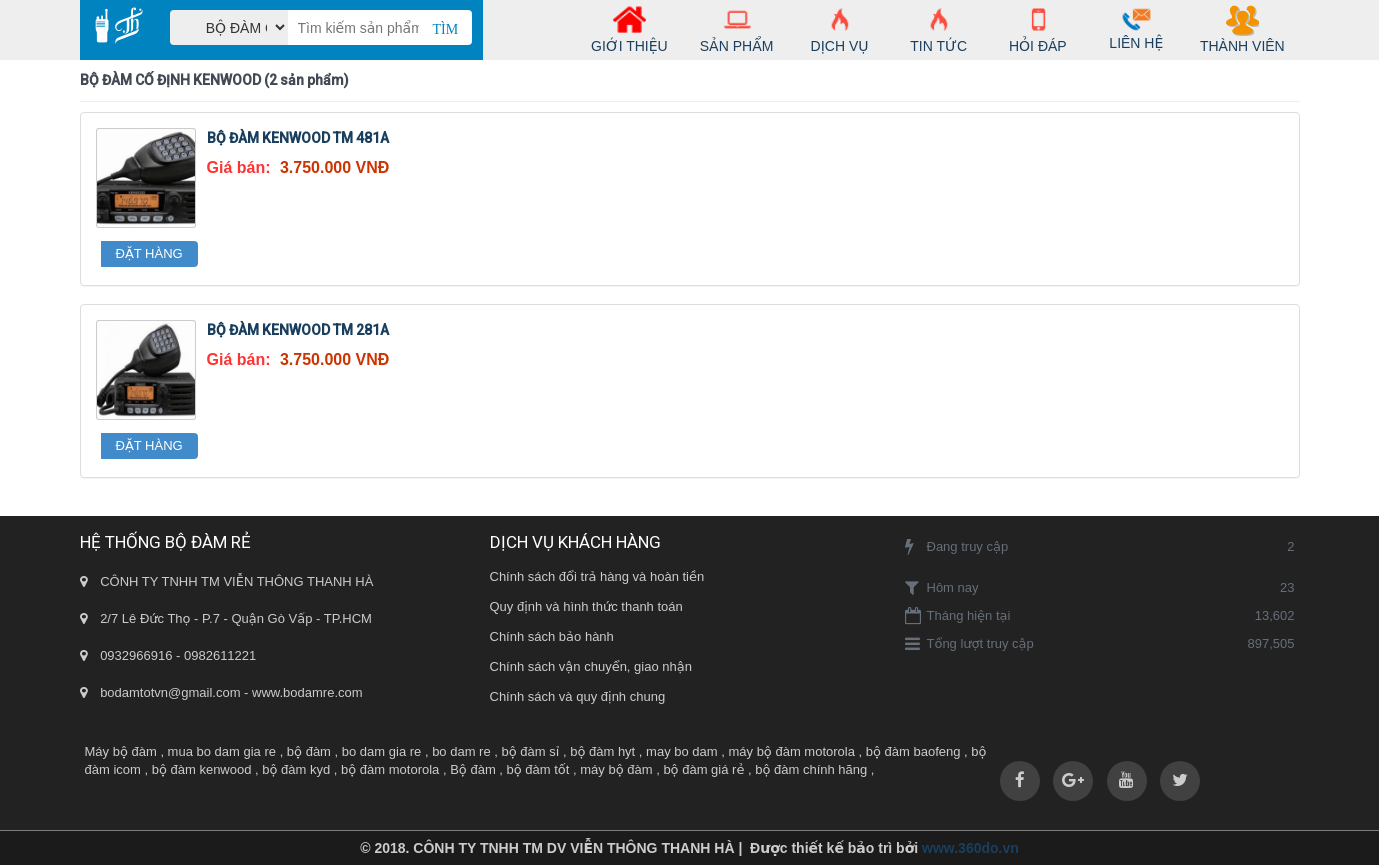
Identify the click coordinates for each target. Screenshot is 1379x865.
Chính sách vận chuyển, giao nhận (591, 666)
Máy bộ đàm (121, 751)
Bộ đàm (473, 769)
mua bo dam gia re (222, 751)
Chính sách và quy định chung (578, 696)
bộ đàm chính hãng (811, 769)
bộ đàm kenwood (202, 769)
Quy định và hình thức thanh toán (586, 606)
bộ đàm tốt (538, 769)
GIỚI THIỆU (629, 32)
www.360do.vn (970, 848)
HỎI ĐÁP (1038, 32)
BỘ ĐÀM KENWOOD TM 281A (298, 330)
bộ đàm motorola (390, 769)
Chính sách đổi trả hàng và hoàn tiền (597, 576)
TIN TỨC (939, 32)
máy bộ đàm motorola (791, 751)
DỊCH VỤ (840, 32)
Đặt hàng (149, 253)
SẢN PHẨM (737, 32)
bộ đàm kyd (296, 769)
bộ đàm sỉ (531, 751)
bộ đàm (309, 751)
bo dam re (461, 751)
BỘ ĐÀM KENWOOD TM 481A (298, 138)
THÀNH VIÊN (1242, 32)
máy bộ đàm (616, 769)
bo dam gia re (382, 751)
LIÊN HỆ (1136, 30)
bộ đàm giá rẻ (703, 769)
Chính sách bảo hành (552, 636)
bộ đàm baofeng (913, 751)
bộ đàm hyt (602, 751)
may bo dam (682, 751)
